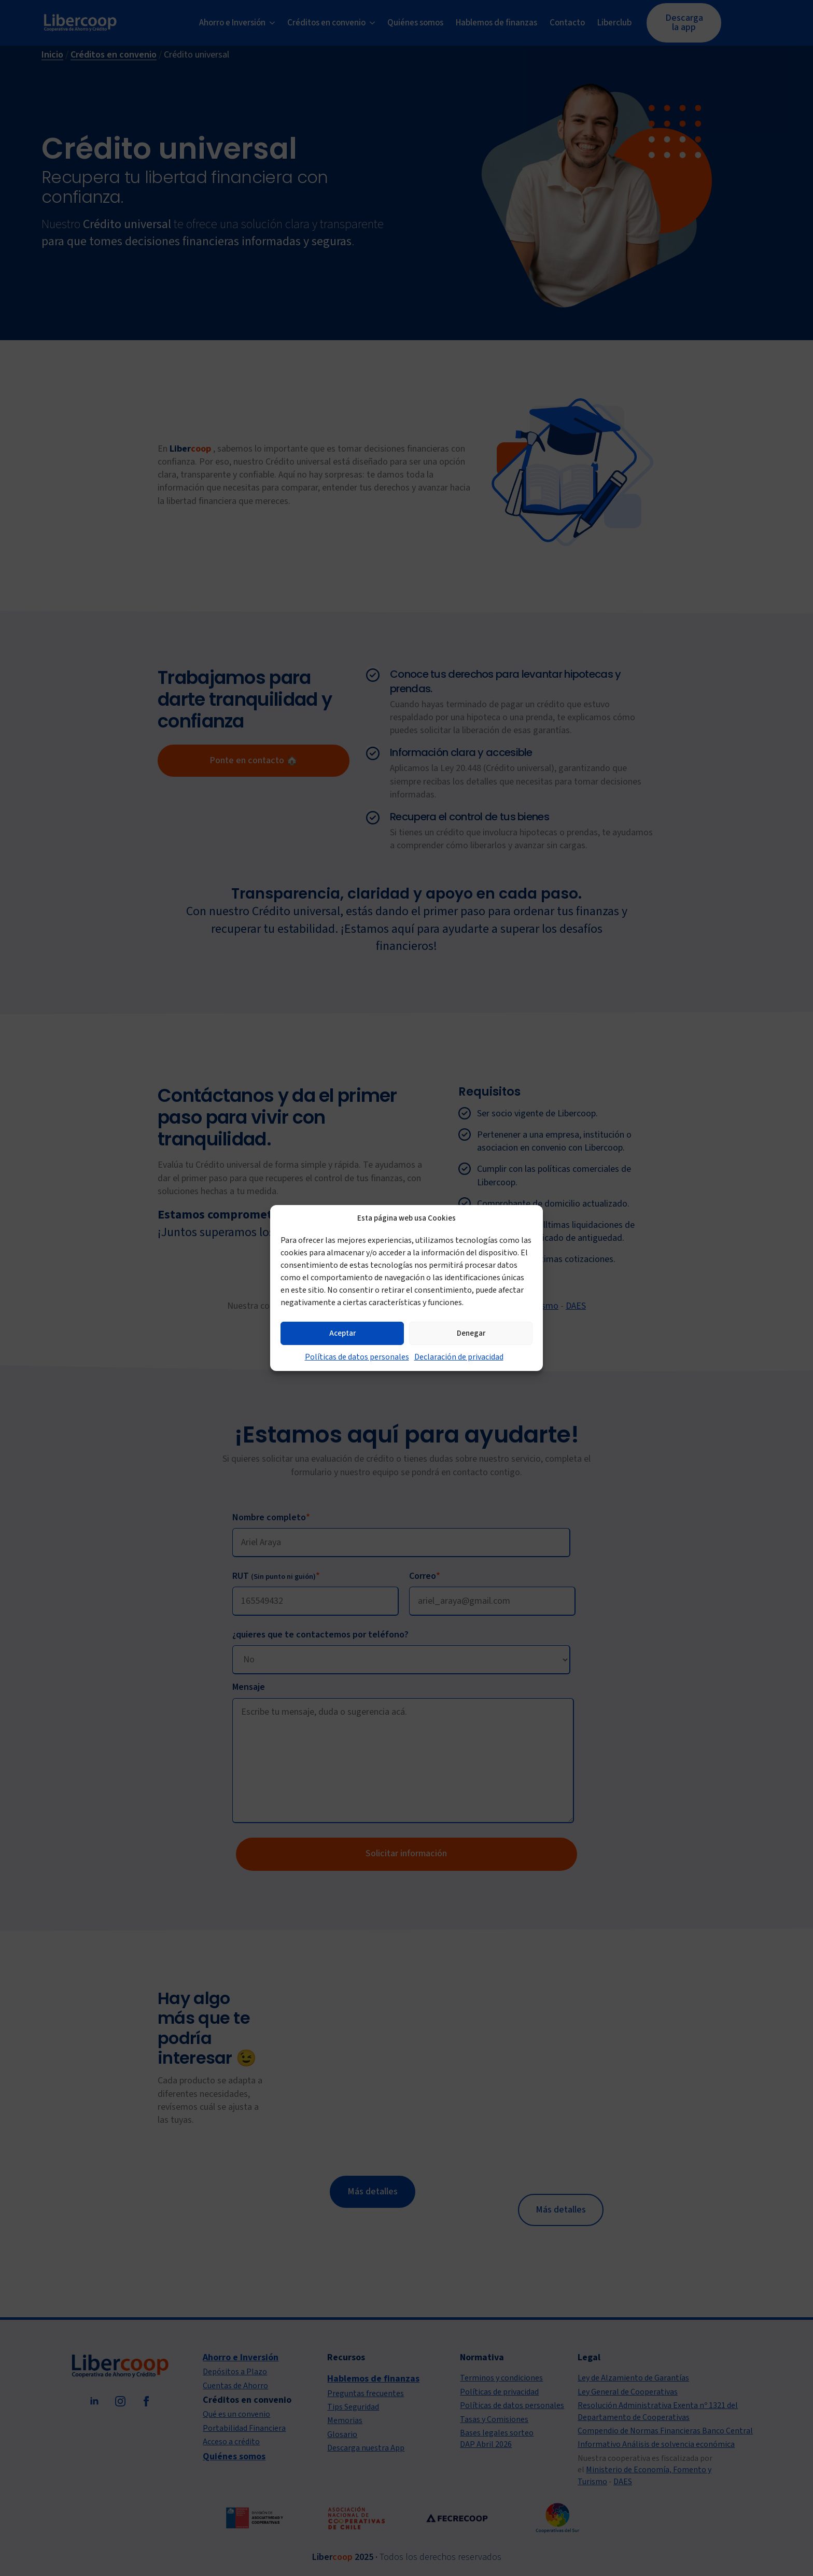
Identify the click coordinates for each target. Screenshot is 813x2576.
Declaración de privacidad (458, 1357)
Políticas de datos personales (357, 1357)
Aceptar (342, 1332)
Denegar (471, 1332)
